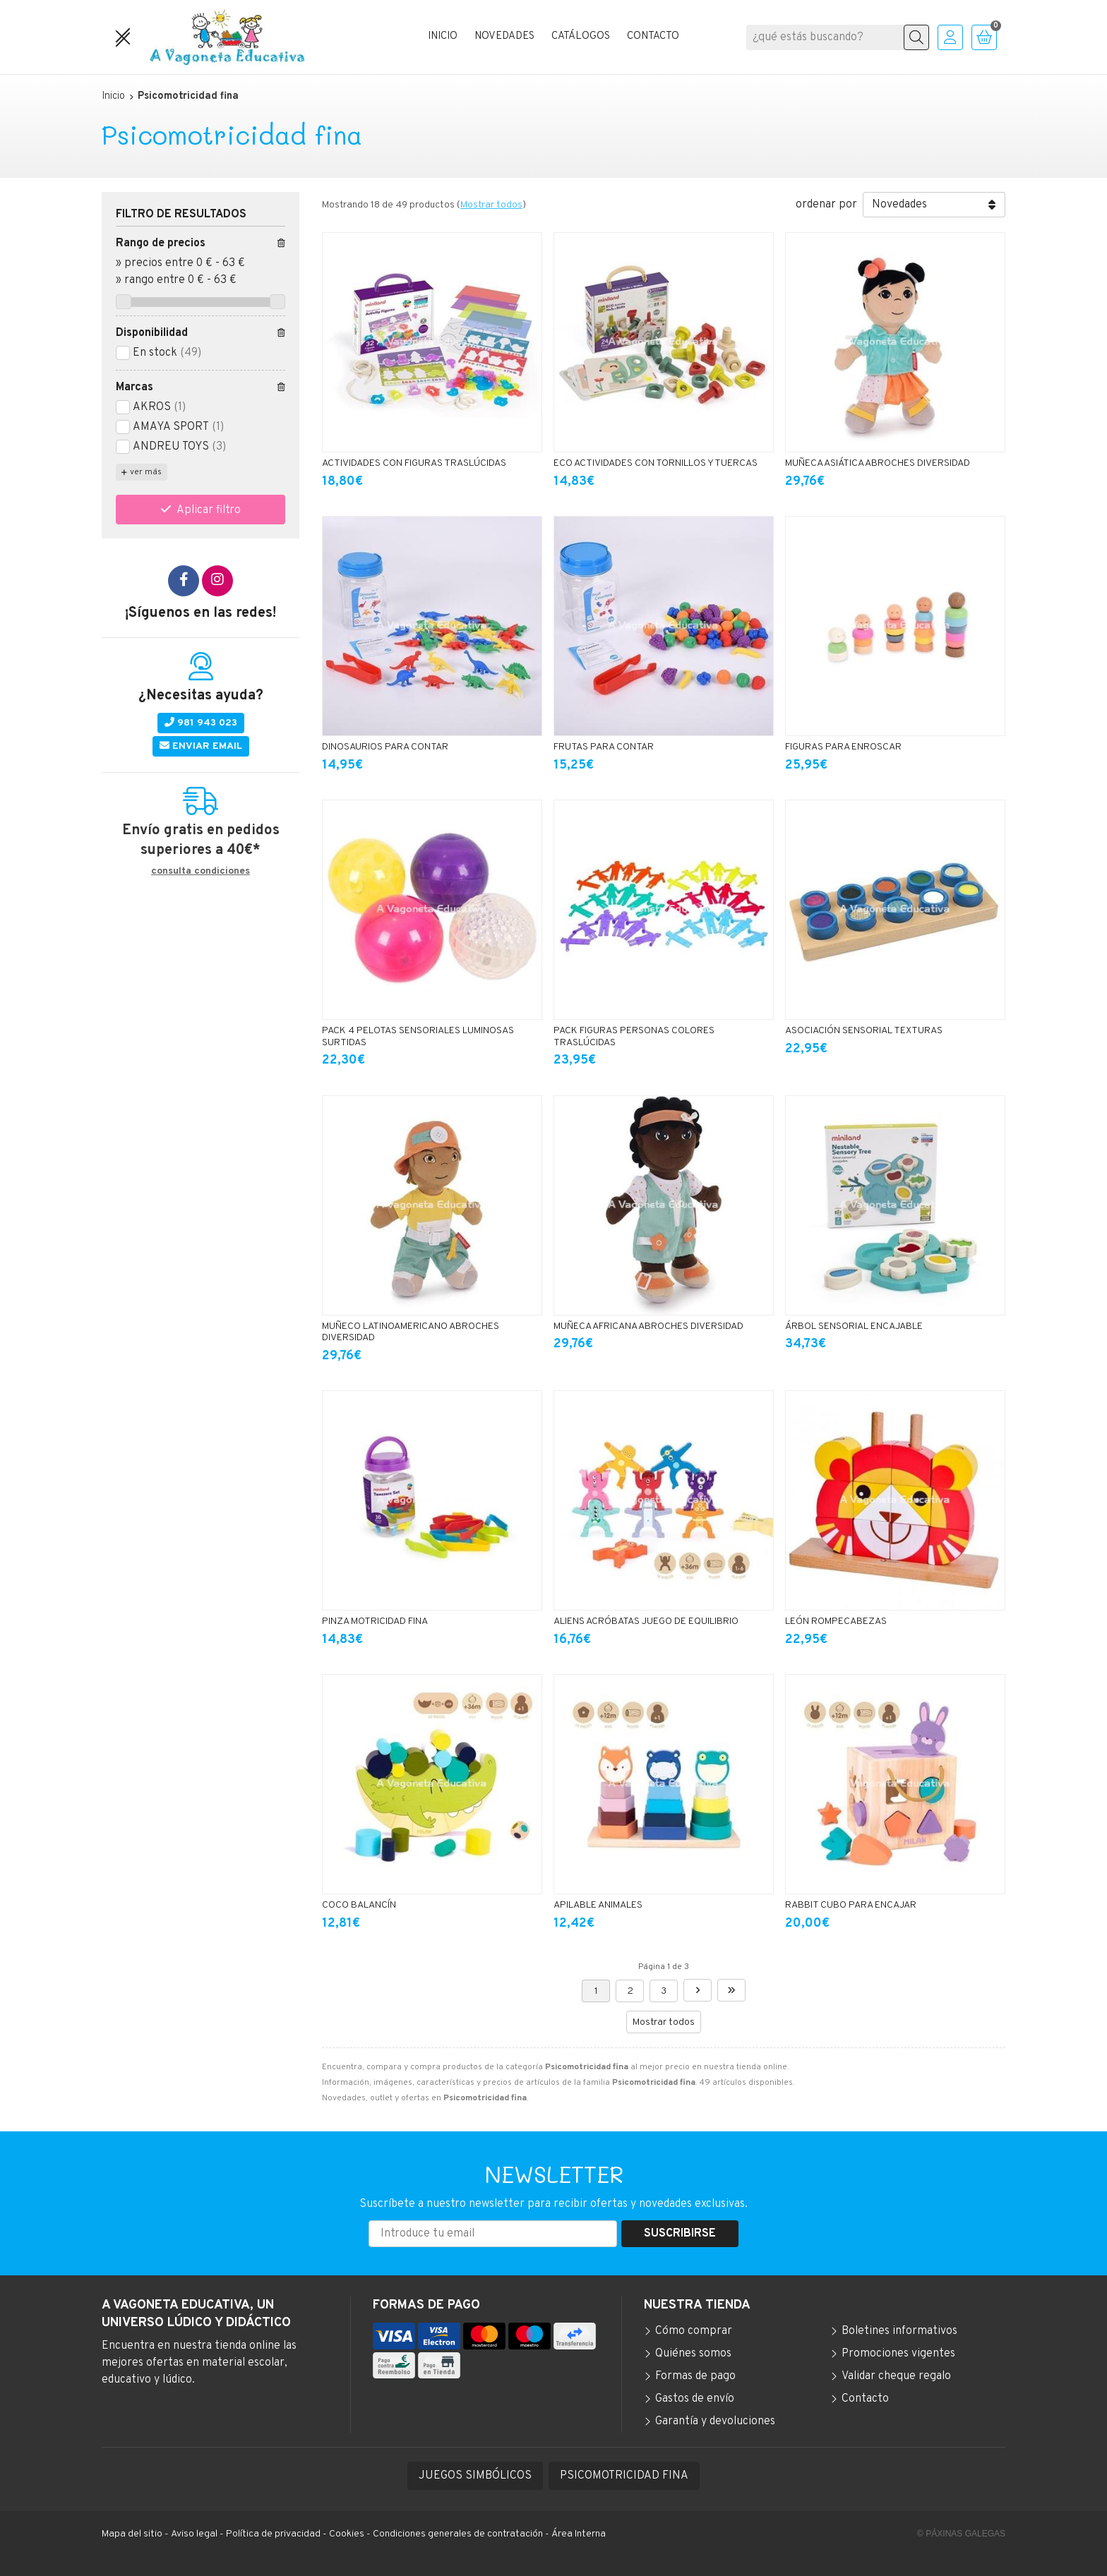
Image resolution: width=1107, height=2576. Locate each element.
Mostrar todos (491, 205)
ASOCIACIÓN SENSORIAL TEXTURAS (864, 1031)
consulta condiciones (200, 871)
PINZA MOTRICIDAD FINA (375, 1621)
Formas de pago (695, 2376)
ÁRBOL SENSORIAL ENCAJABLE (854, 1326)
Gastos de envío (694, 2399)
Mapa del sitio (132, 2534)
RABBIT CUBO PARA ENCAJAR (850, 1905)
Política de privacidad (273, 2534)
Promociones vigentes (898, 2354)
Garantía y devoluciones (715, 2421)
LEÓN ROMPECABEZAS (836, 1621)
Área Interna (578, 2534)
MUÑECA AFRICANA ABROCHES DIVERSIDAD (648, 1326)
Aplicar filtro (208, 510)
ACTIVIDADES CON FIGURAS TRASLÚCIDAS (414, 463)
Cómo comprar (693, 2331)
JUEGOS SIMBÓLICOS (475, 2476)
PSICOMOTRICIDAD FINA (624, 2476)
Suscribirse (680, 2234)
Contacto (865, 2399)
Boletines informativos (899, 2331)
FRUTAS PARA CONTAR (604, 747)
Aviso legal (194, 2534)
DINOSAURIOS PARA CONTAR (385, 747)
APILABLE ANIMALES (598, 1905)
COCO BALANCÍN (359, 1905)
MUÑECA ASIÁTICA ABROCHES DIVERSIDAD (877, 463)
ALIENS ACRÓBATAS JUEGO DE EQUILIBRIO (646, 1621)
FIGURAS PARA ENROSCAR (843, 747)
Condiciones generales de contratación (458, 2534)
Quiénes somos (693, 2354)
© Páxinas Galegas (961, 2534)
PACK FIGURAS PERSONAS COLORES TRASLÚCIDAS (634, 1037)
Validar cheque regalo (896, 2376)
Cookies (346, 2534)
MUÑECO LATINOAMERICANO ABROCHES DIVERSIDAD (410, 1332)
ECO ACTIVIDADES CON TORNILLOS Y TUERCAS (656, 463)
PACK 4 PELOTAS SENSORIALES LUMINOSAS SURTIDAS (418, 1037)
